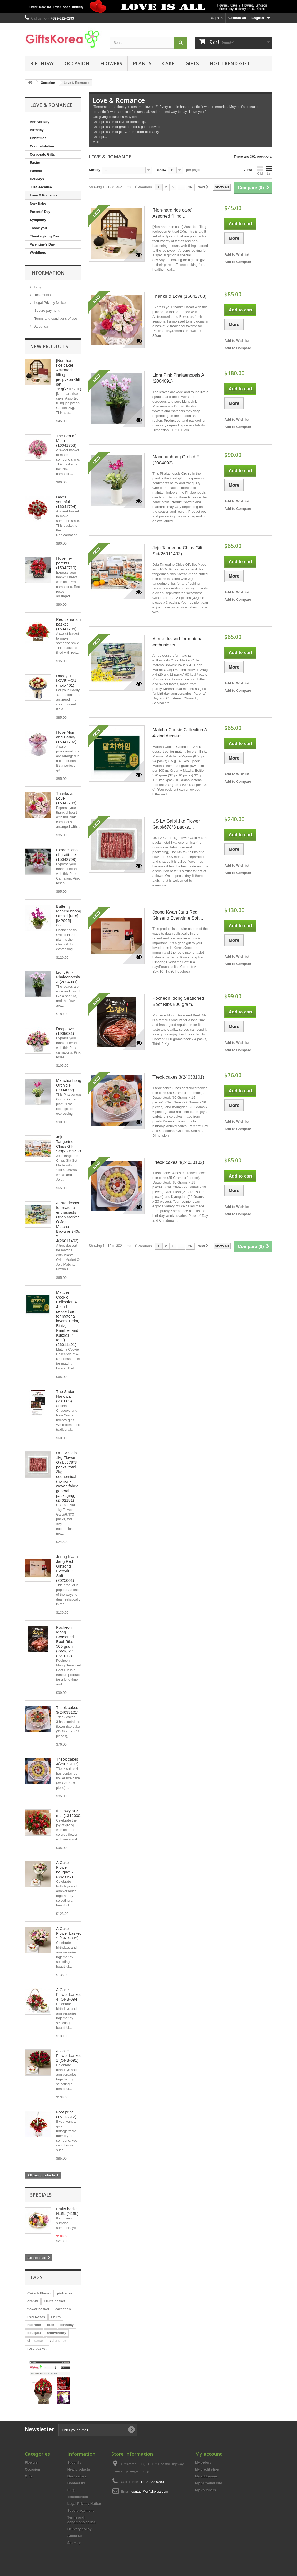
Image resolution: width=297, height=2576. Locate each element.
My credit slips (207, 2469)
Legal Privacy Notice (49, 303)
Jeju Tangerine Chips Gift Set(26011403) (69, 1144)
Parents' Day (40, 212)
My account (208, 2454)
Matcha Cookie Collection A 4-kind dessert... (179, 732)
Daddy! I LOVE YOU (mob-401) (66, 681)
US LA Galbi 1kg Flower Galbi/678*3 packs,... (176, 824)
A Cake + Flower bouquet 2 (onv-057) (65, 1869)
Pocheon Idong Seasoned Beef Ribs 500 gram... (178, 1001)
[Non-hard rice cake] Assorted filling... (172, 213)
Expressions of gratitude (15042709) (67, 855)
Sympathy (38, 220)
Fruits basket (54, 2301)
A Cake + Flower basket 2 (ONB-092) (68, 1933)
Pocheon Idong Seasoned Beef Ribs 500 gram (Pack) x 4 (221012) (65, 1641)
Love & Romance (43, 195)
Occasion (77, 63)
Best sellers (77, 2476)
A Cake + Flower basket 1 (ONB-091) (68, 2056)
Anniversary (39, 122)
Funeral (36, 171)
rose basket (36, 2349)
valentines (57, 2341)
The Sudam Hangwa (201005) (66, 1396)
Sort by (95, 170)
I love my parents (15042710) (66, 563)
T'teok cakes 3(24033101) (67, 1709)
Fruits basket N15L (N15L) (67, 2211)
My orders (203, 2462)
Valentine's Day (42, 244)
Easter (35, 163)
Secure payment (46, 311)
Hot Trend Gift (230, 63)
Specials (41, 2194)
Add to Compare (237, 262)
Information (47, 273)
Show (161, 170)
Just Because (41, 187)
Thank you (38, 228)
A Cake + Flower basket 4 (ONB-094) (68, 1994)
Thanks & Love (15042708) (179, 296)
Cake (168, 63)
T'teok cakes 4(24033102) (67, 1761)
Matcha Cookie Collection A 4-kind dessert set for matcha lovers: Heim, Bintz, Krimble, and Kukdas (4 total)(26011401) (67, 1318)
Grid (260, 170)
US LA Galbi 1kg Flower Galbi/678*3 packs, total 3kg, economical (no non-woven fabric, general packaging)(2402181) (67, 1476)
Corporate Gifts (42, 154)
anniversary (56, 2333)
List (269, 170)
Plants (142, 63)
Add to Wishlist (236, 254)
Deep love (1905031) (65, 1031)
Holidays (37, 179)
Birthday (42, 63)
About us (40, 326)
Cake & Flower (39, 2293)
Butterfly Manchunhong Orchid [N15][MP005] (68, 913)
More (97, 142)
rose (50, 2325)
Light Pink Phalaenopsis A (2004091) (68, 977)
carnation (63, 2309)
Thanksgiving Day (44, 236)
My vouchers (205, 2490)
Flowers (111, 63)
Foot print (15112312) (66, 2114)
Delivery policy (79, 2529)
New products (49, 346)
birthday (67, 2325)
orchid (32, 2301)
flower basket (38, 2309)
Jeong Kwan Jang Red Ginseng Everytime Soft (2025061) (67, 1568)
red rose (34, 2325)
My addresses (206, 2476)
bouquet (34, 2333)
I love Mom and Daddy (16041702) (66, 737)
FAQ (37, 287)
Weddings (38, 252)
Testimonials (43, 295)
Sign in (217, 18)
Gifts (192, 63)
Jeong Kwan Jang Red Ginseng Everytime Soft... (177, 915)
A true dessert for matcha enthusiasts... (177, 641)
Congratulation (42, 146)
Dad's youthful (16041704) (66, 502)
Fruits (56, 2317)
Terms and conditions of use (55, 318)
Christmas (38, 138)
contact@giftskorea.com (149, 2491)
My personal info (208, 2483)
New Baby (38, 203)
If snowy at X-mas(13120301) (70, 1813)
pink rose (64, 2293)
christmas (35, 2341)
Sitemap (74, 2543)
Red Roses (36, 2317)
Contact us (237, 18)
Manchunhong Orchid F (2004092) (68, 1085)
